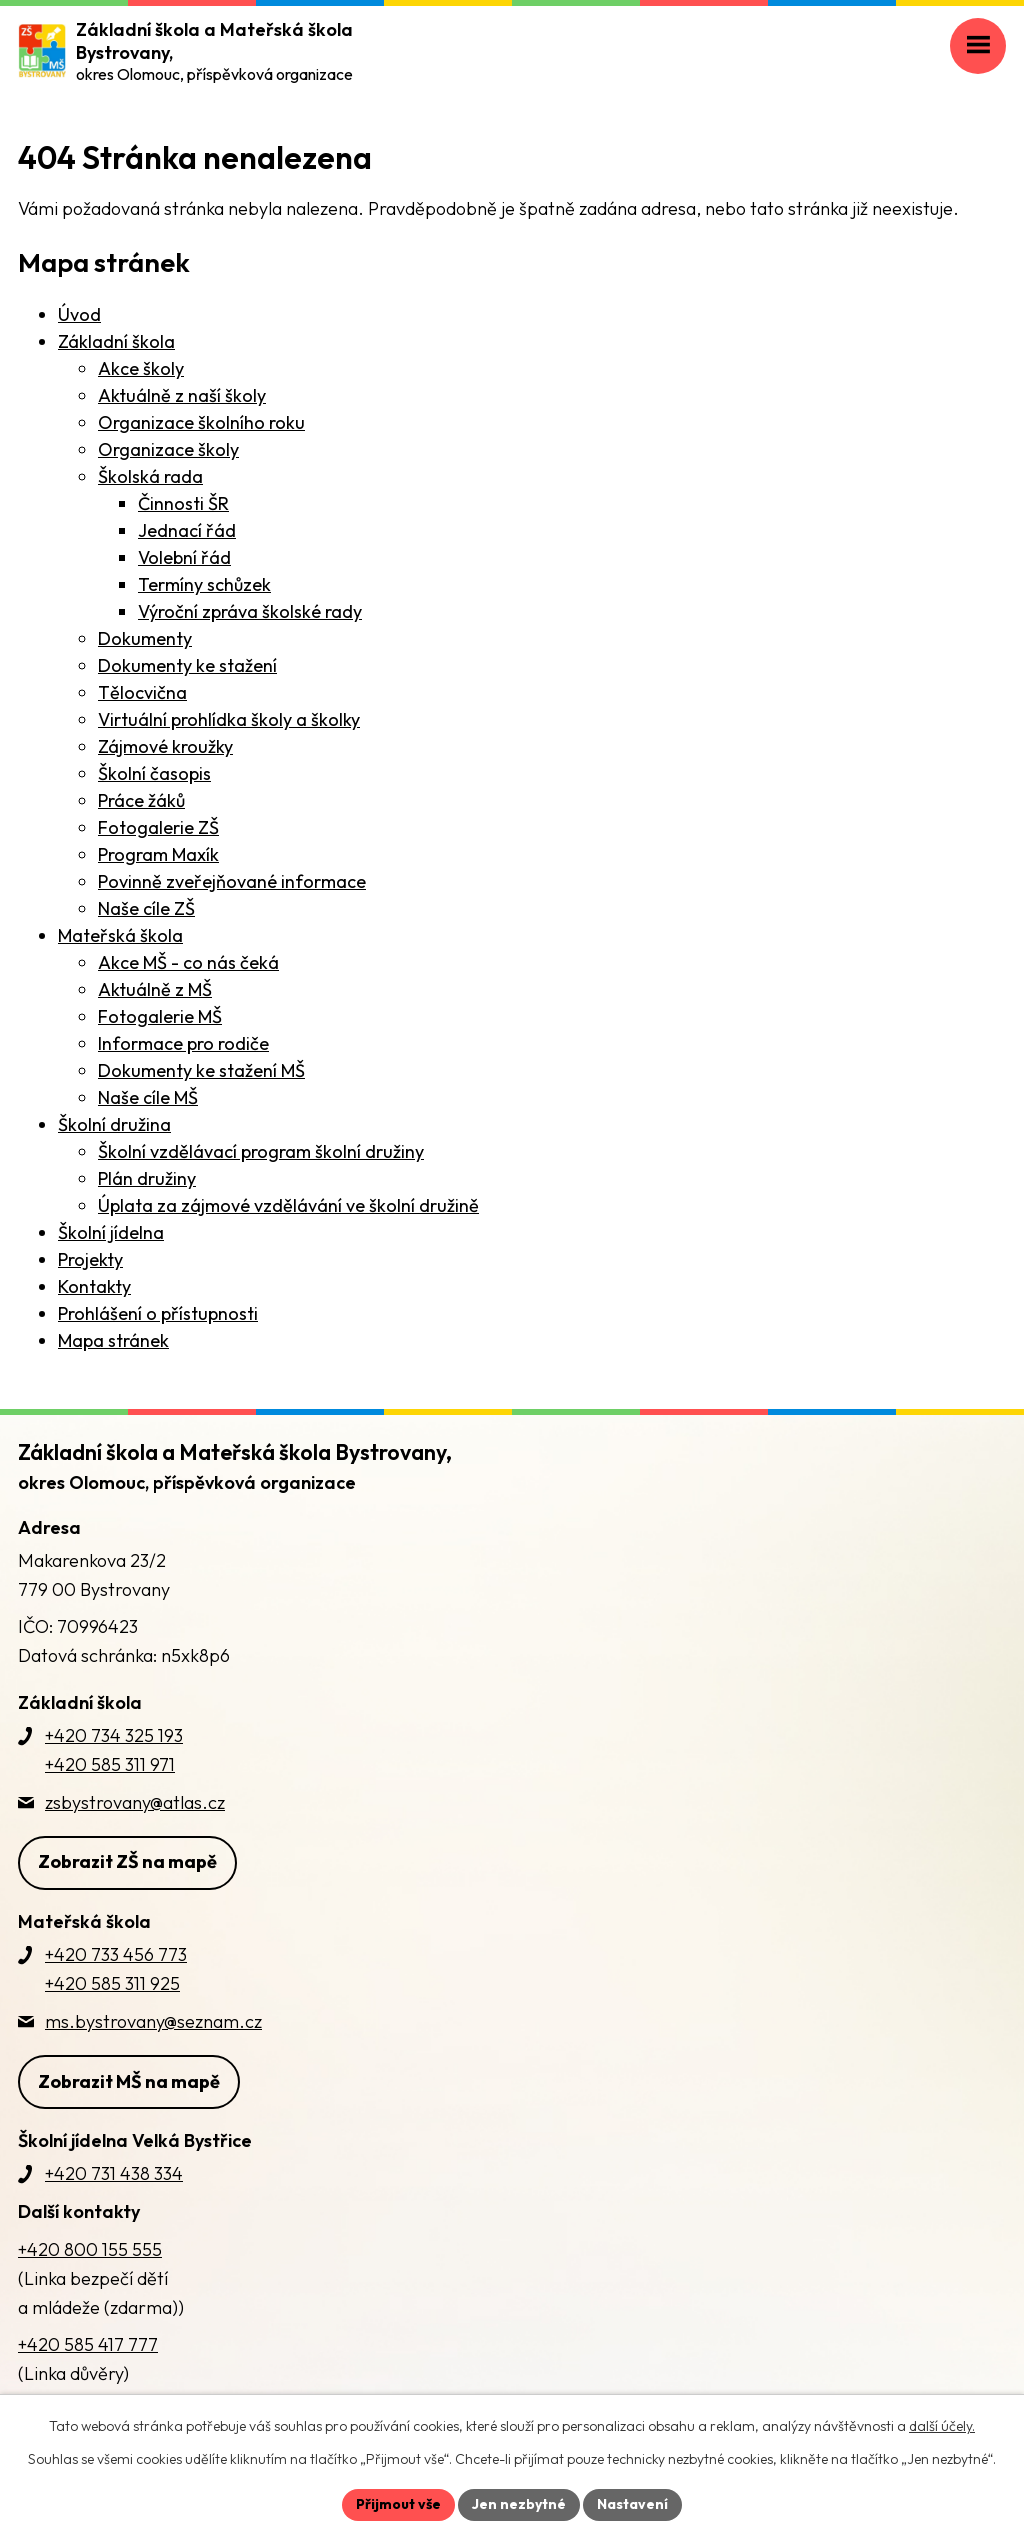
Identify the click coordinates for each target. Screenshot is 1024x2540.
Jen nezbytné (519, 2504)
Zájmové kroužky (165, 746)
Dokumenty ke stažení (187, 665)
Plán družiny (147, 1178)
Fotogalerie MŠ (160, 1016)
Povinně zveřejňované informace (232, 881)
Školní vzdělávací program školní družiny (261, 1151)
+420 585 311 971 (110, 1764)
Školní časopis (154, 773)
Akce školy (141, 368)
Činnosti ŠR (183, 503)
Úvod (79, 314)
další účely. (942, 2426)
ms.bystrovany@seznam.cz (153, 2021)
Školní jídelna (111, 1232)
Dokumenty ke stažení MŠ (201, 1070)
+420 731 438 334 (114, 2173)
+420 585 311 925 (112, 1983)
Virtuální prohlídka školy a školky (229, 719)
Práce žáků (141, 800)
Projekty (90, 1259)
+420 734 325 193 (114, 1735)
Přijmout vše (398, 2504)
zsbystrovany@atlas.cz (135, 1802)
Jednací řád (187, 530)
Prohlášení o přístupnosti (158, 1313)
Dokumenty (145, 638)
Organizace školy (168, 449)
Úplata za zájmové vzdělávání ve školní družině (288, 1205)
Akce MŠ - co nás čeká (188, 962)
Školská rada (150, 476)
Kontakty (94, 1286)
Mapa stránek (113, 1340)
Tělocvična (142, 692)
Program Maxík (158, 854)
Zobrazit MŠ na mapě (129, 2081)
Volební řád (184, 557)
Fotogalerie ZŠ (158, 827)
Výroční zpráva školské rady (250, 611)
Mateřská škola (120, 935)
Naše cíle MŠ (148, 1097)
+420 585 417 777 (88, 2344)
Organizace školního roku (201, 422)
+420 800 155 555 (90, 2249)
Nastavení (632, 2504)
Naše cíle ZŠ (146, 908)
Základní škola (116, 341)
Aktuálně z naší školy (182, 395)
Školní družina (114, 1124)
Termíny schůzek (204, 584)
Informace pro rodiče (183, 1043)
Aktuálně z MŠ (155, 989)
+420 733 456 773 (116, 1954)
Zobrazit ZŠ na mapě (127, 1861)
